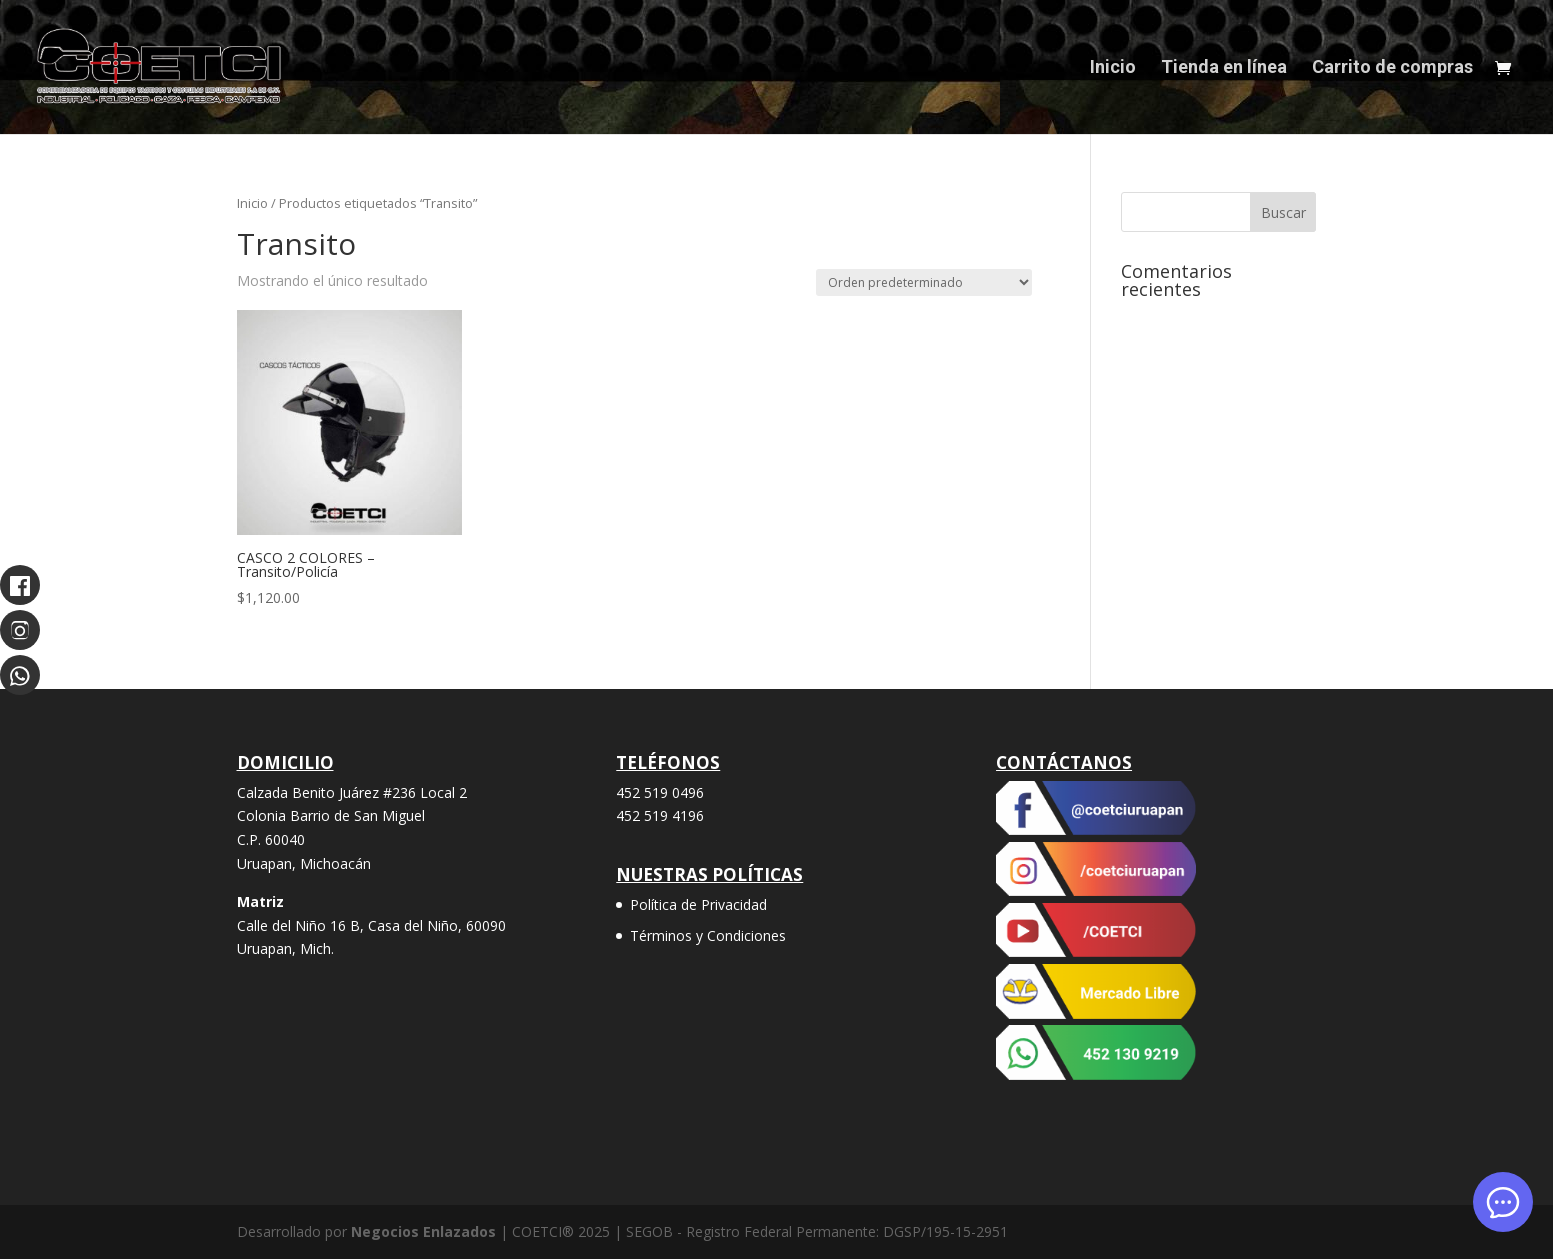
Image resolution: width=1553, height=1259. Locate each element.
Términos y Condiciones (708, 935)
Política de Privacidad (698, 904)
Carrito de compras (1392, 68)
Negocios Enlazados (423, 1231)
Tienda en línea (1224, 68)
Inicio (1113, 68)
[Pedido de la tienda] (924, 282)
